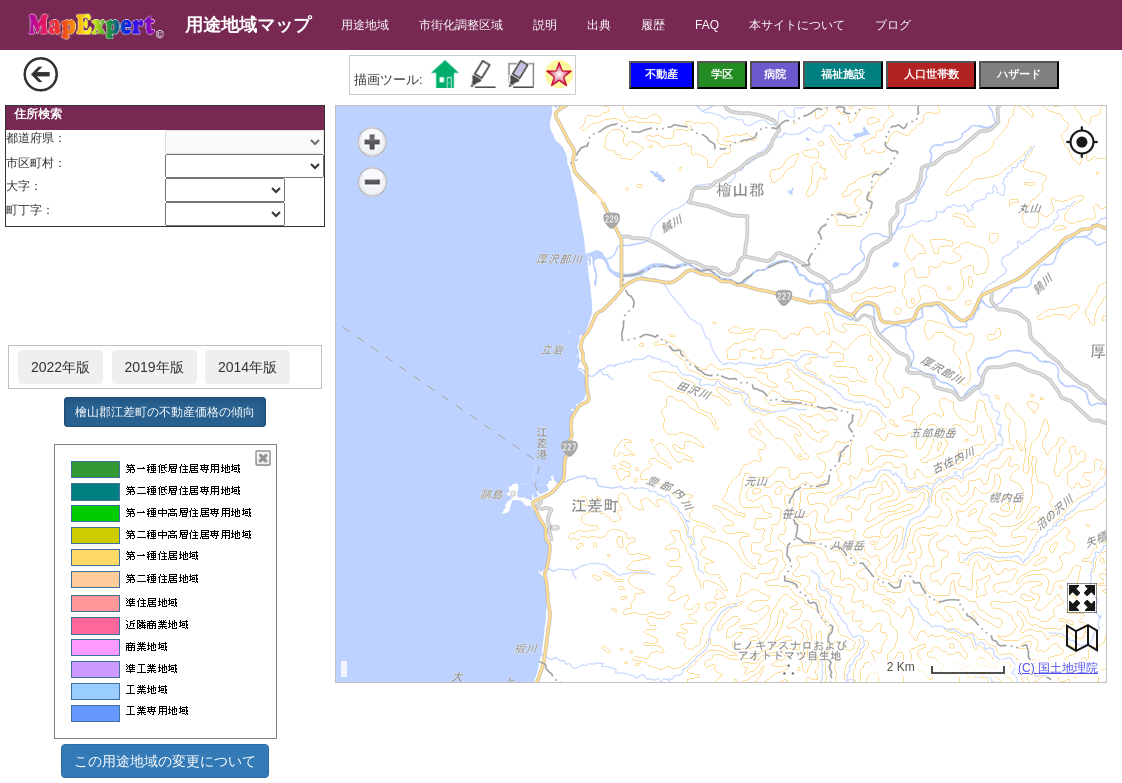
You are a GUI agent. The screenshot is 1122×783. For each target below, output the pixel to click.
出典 (599, 25)
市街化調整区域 (461, 25)
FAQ (707, 25)
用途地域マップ (248, 25)
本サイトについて (797, 25)
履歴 (653, 25)
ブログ (893, 25)
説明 (545, 25)
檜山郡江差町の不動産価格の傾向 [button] (165, 412)
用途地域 (365, 25)
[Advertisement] (165, 287)
